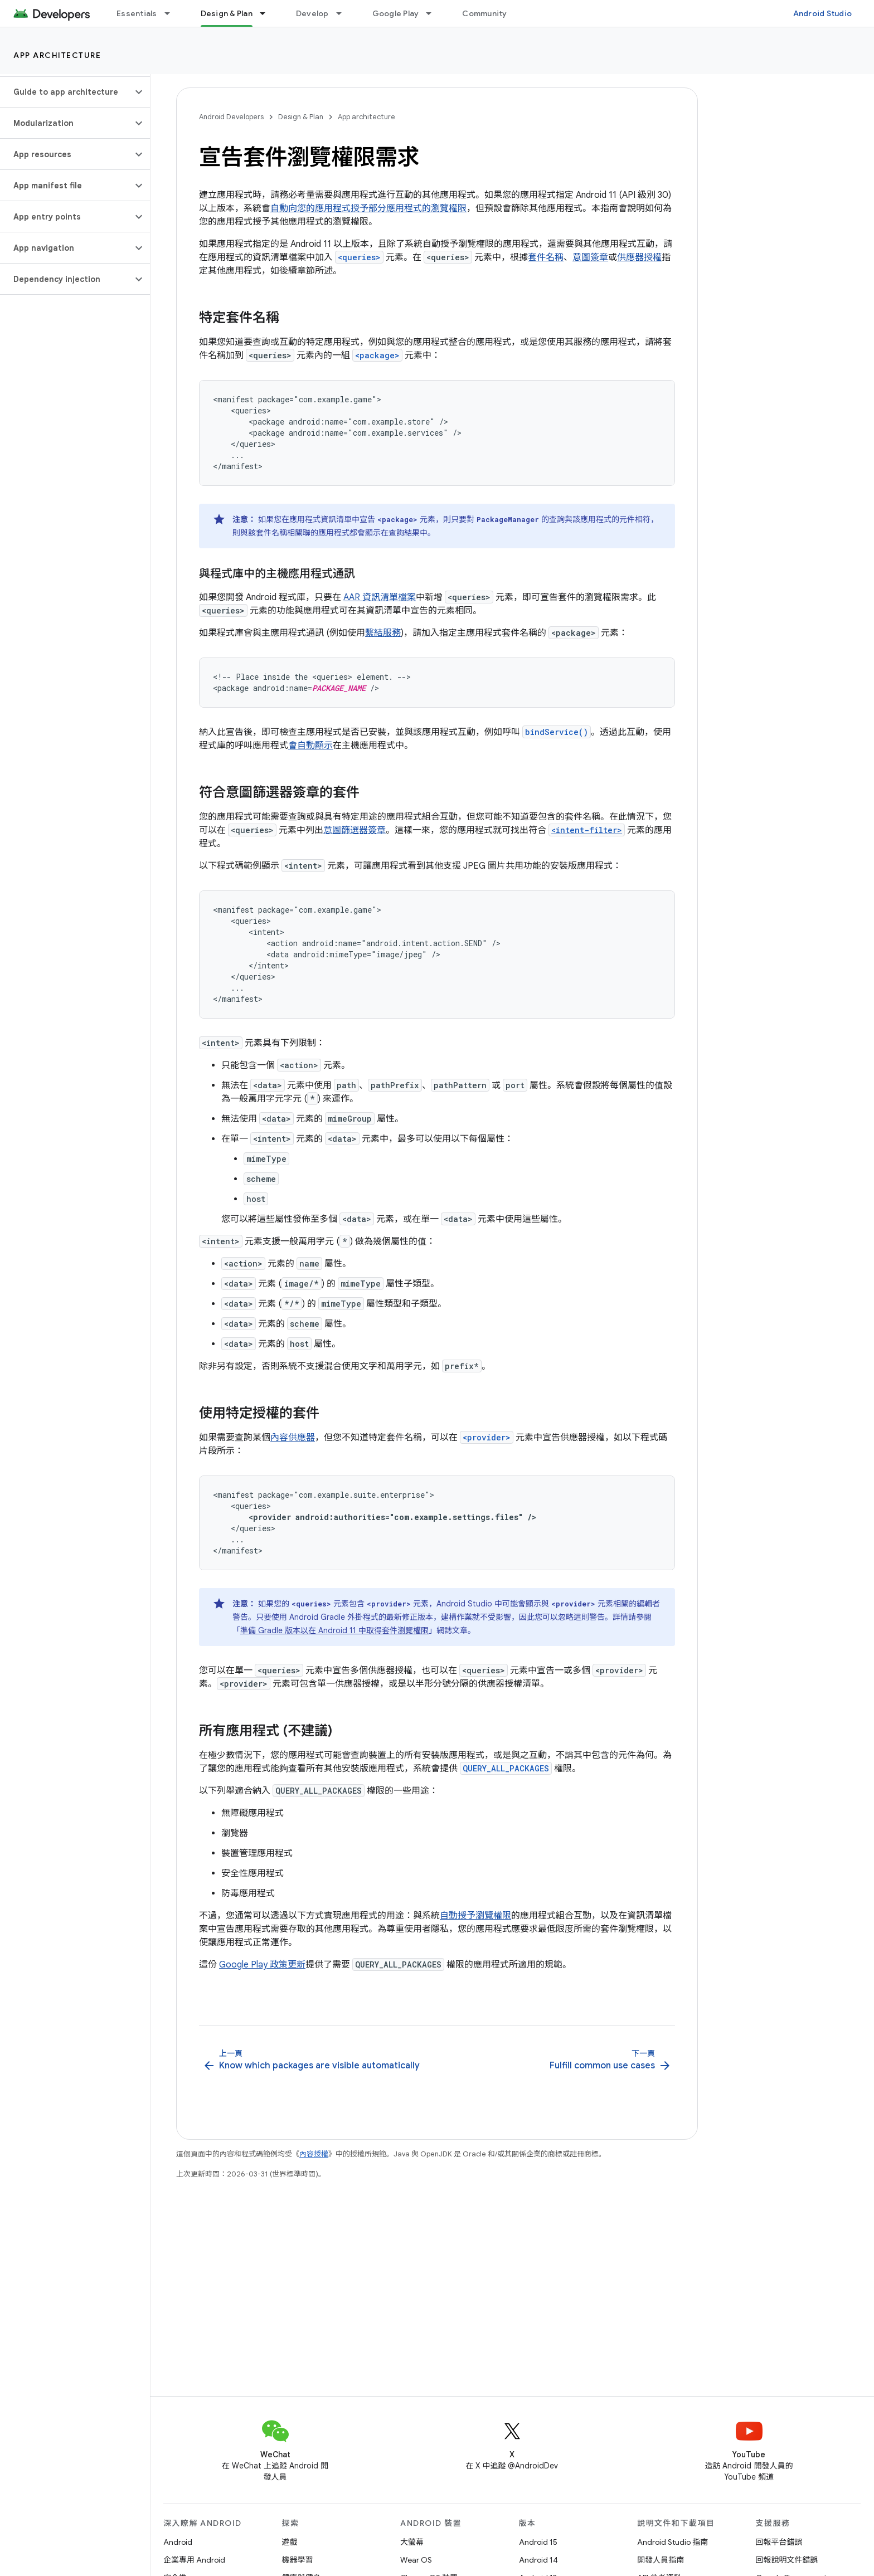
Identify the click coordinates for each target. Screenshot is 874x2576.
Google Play (395, 13)
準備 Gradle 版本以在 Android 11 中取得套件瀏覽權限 (334, 1630)
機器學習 (297, 2560)
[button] (66, 92)
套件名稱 (546, 257)
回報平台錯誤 (779, 2542)
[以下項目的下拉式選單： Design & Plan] (268, 13)
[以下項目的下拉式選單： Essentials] (172, 13)
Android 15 (538, 2542)
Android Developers (231, 116)
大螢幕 (412, 2542)
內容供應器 (292, 1437)
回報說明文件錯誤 (787, 2560)
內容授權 (313, 2154)
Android (177, 2542)
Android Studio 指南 (672, 2542)
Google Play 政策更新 (262, 1964)
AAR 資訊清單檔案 (379, 597)
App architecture (57, 55)
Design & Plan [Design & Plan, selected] (227, 13)
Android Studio (822, 13)
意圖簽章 (590, 257)
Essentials (136, 13)
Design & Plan (300, 116)
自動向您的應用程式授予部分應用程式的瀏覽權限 (368, 208)
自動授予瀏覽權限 (475, 1915)
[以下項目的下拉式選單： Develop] (344, 13)
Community (484, 13)
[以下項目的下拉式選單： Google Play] (434, 13)
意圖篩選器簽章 (354, 830)
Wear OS (416, 2560)
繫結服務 (383, 633)
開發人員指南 (660, 2560)
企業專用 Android (194, 2560)
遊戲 (290, 2542)
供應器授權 (639, 257)
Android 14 (538, 2560)
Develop (312, 13)
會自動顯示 (310, 745)
